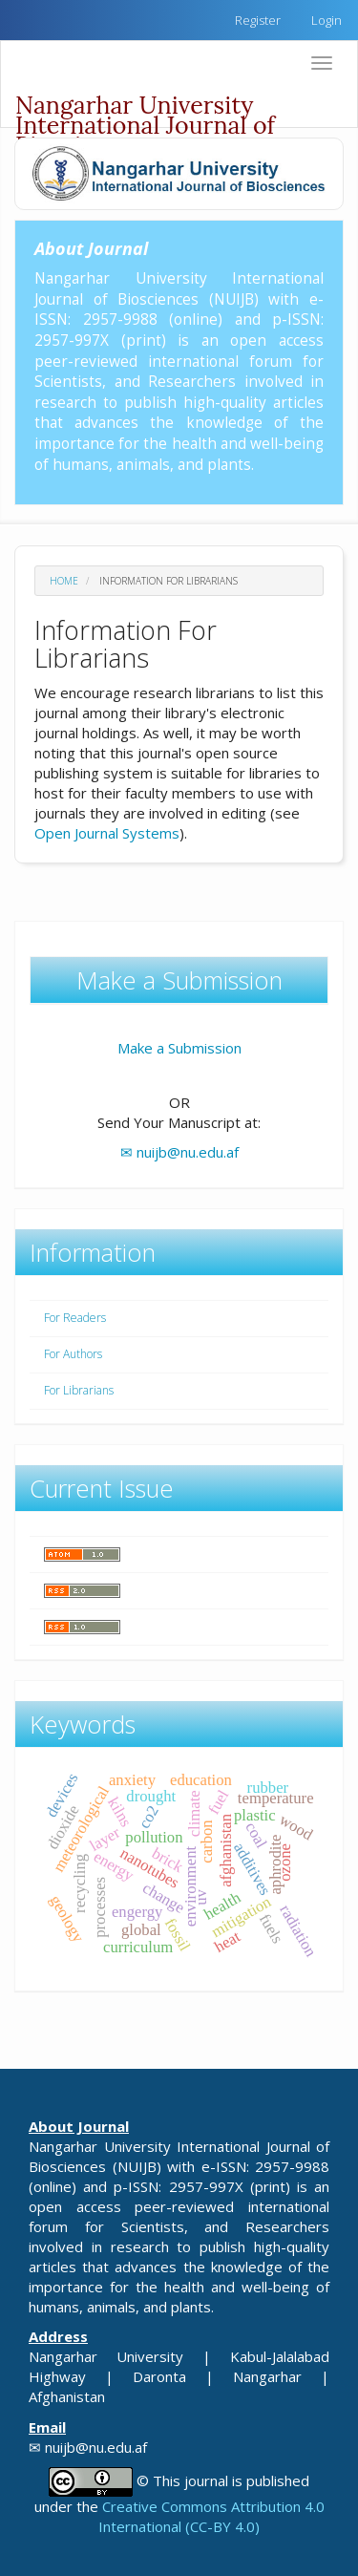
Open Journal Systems (106, 832)
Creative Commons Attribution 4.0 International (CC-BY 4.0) (211, 2516)
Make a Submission (179, 1047)
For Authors (73, 1354)
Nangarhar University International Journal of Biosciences (145, 108)
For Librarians (79, 1390)
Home (64, 580)
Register (258, 20)
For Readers (75, 1317)
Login (326, 20)
